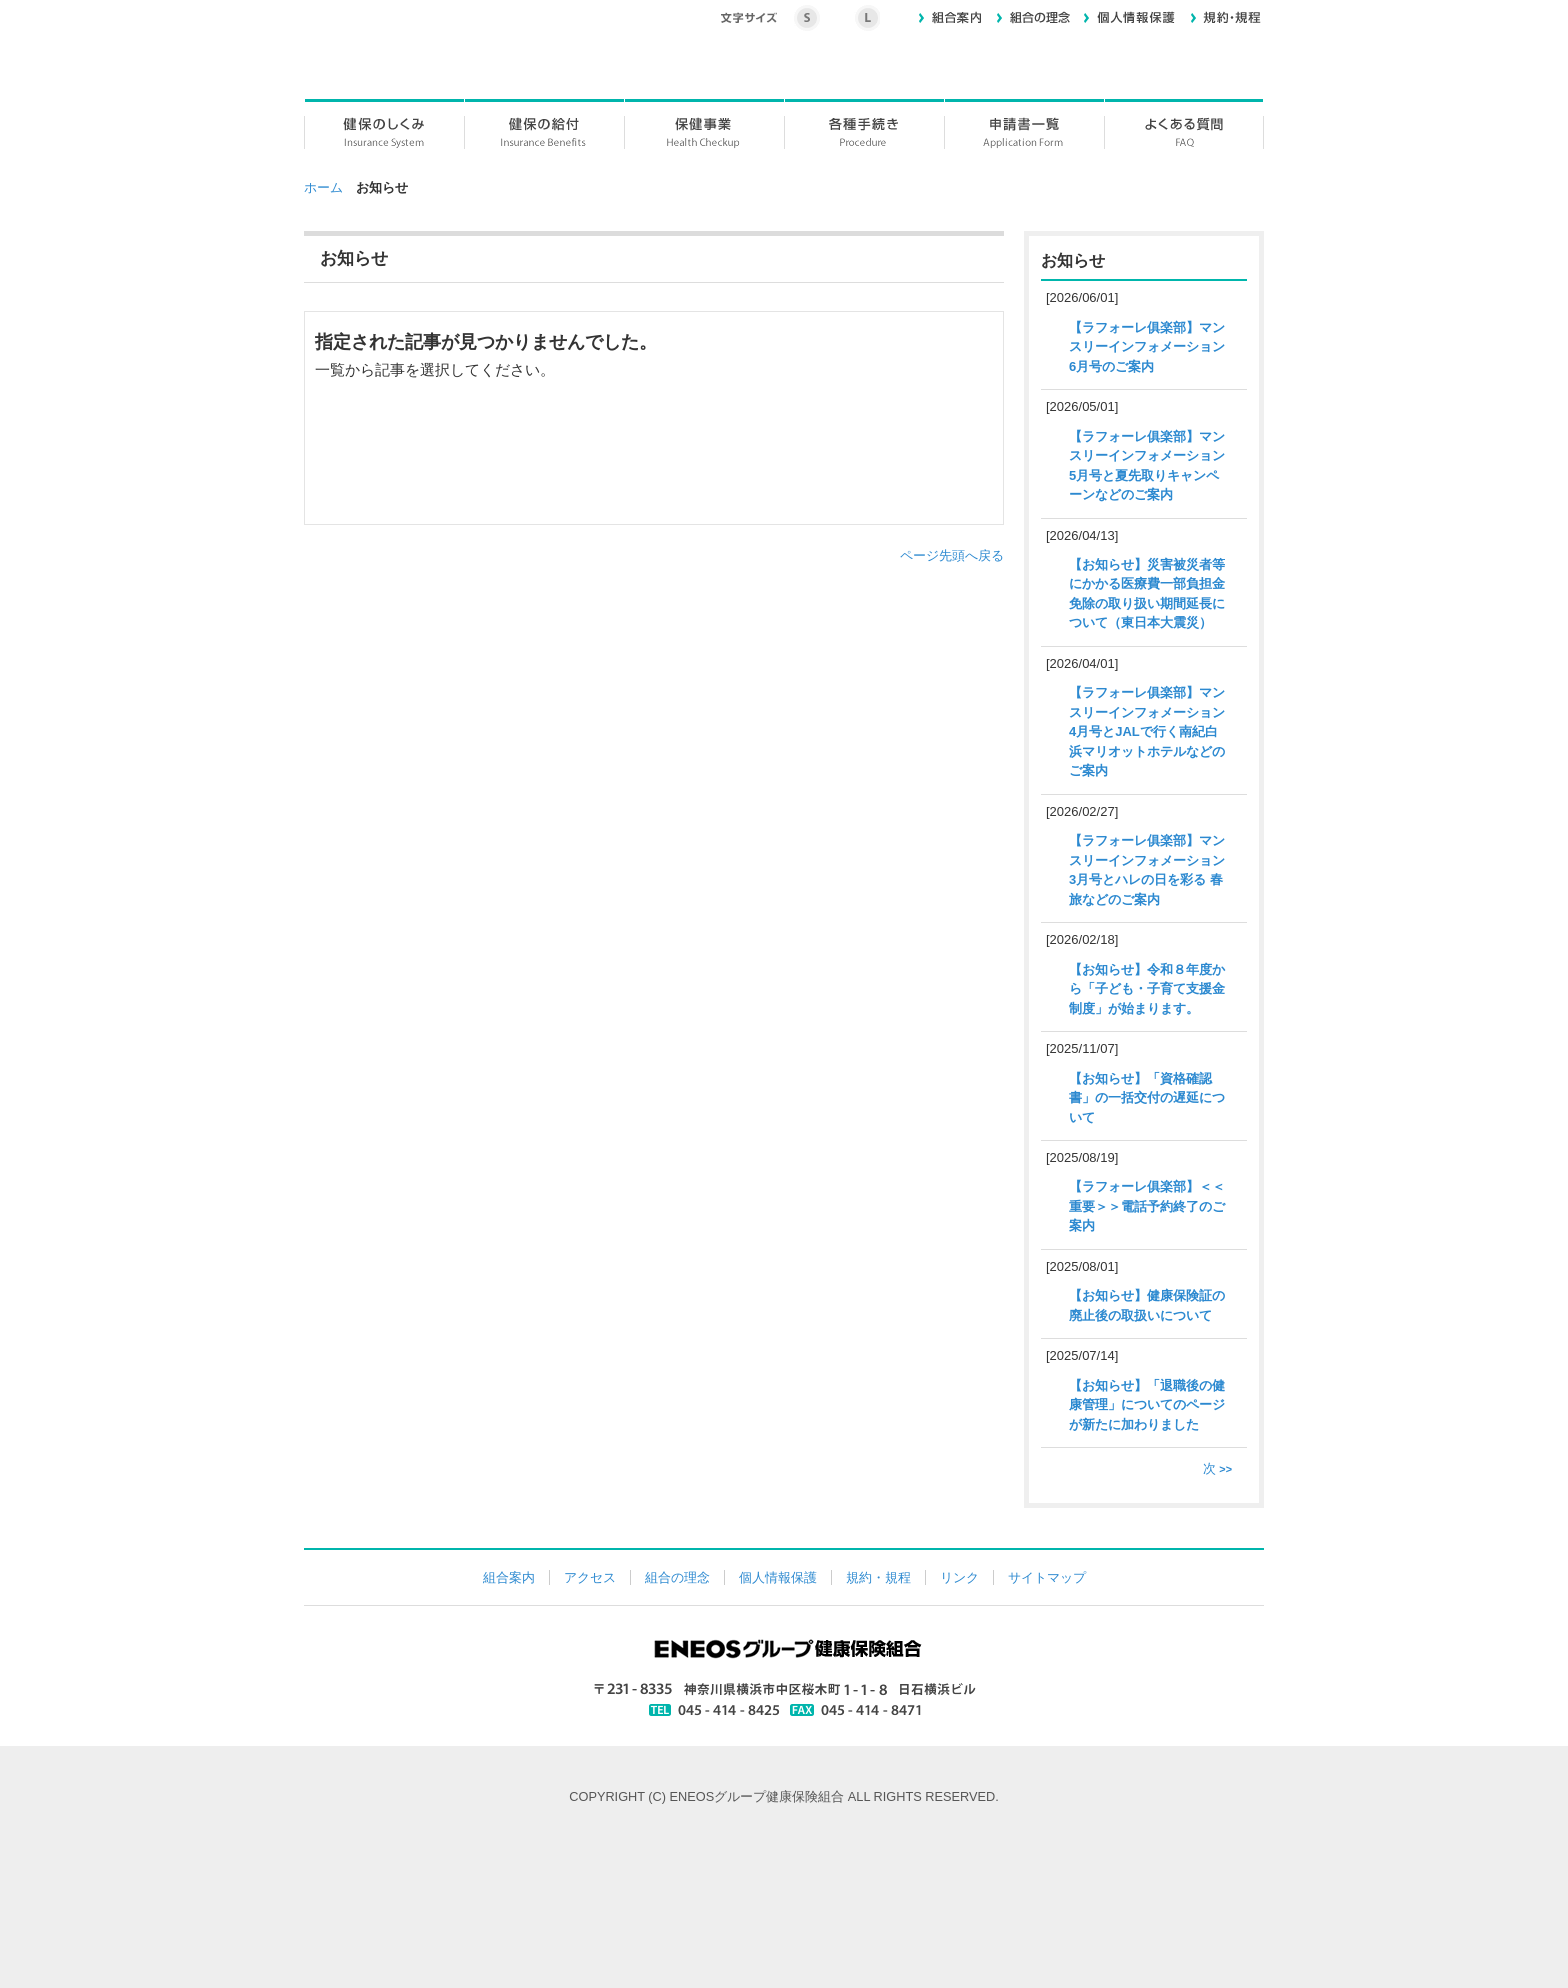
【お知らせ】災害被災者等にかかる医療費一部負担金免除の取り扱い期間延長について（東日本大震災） (1147, 594)
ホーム (323, 187)
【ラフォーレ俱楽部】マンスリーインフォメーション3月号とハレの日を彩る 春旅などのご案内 (1147, 870)
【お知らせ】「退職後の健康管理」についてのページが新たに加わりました (1147, 1405)
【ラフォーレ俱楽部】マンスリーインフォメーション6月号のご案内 (1147, 347)
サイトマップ (1047, 1577)
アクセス (590, 1577)
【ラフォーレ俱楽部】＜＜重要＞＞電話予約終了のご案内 (1147, 1206)
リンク (959, 1577)
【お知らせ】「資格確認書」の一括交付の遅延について (1147, 1098)
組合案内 (509, 1577)
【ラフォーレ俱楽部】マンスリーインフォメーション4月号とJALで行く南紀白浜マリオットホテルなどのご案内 (1147, 731)
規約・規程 (878, 1577)
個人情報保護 (778, 1577)
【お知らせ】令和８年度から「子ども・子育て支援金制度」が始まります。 (1147, 989)
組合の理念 (677, 1577)
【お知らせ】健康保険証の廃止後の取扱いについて (1147, 1305)
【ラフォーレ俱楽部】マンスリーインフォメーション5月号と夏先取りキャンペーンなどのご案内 (1147, 466)
